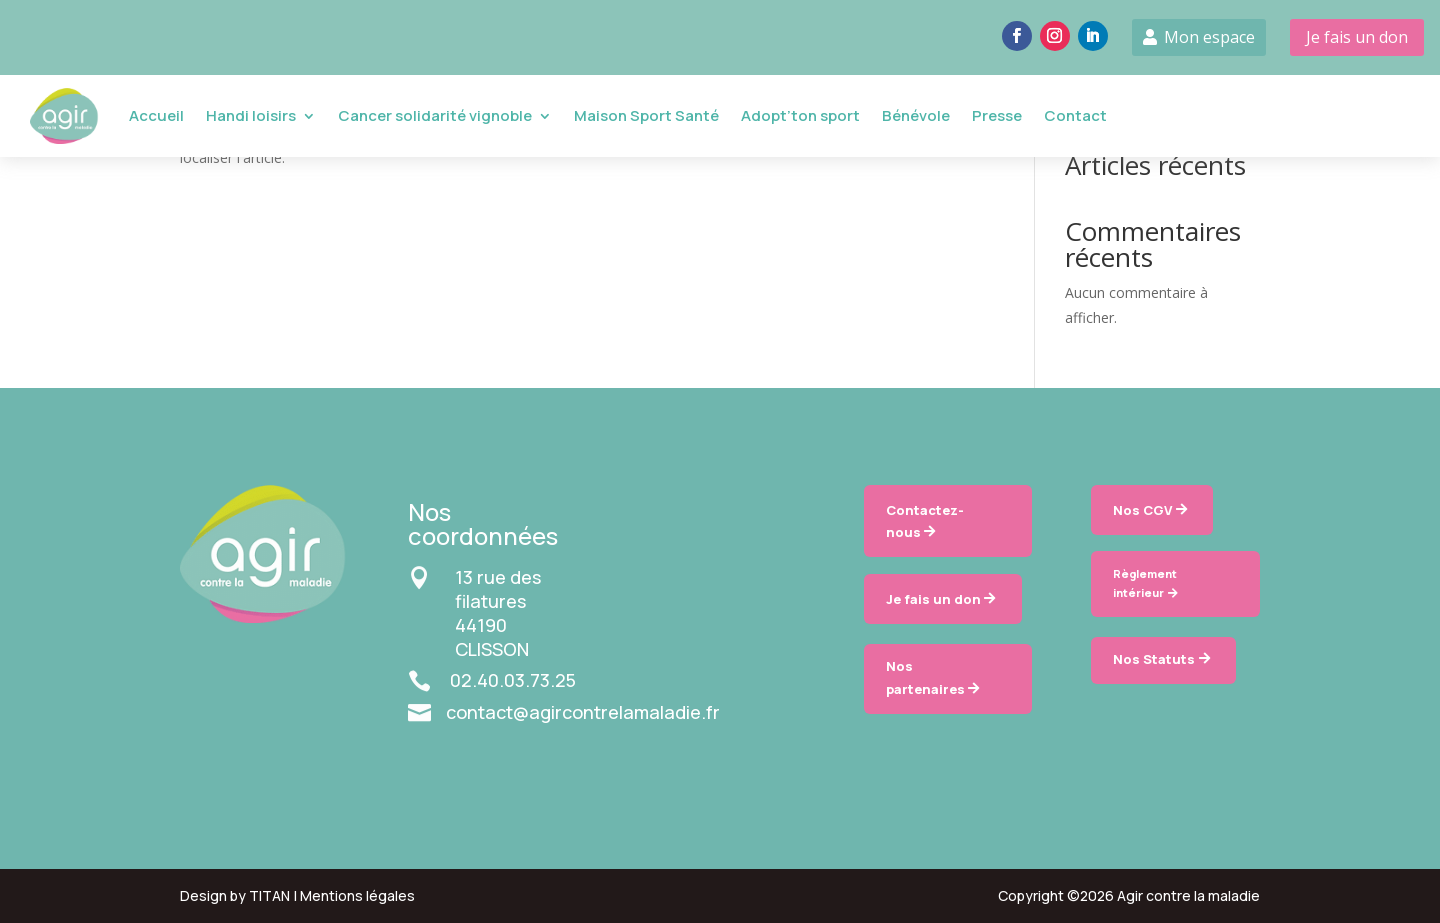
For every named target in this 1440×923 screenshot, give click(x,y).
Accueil (156, 115)
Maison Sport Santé (646, 115)
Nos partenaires (925, 677)
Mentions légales (357, 895)
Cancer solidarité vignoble (435, 115)
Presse (997, 115)
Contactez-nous (925, 521)
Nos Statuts (1154, 659)
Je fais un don (1357, 37)
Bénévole (916, 115)
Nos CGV (1142, 510)
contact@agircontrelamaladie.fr (583, 712)
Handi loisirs (251, 115)
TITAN (269, 895)
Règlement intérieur (1145, 583)
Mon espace (1209, 37)
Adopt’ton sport (800, 115)
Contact (1075, 115)
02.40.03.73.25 (513, 680)
